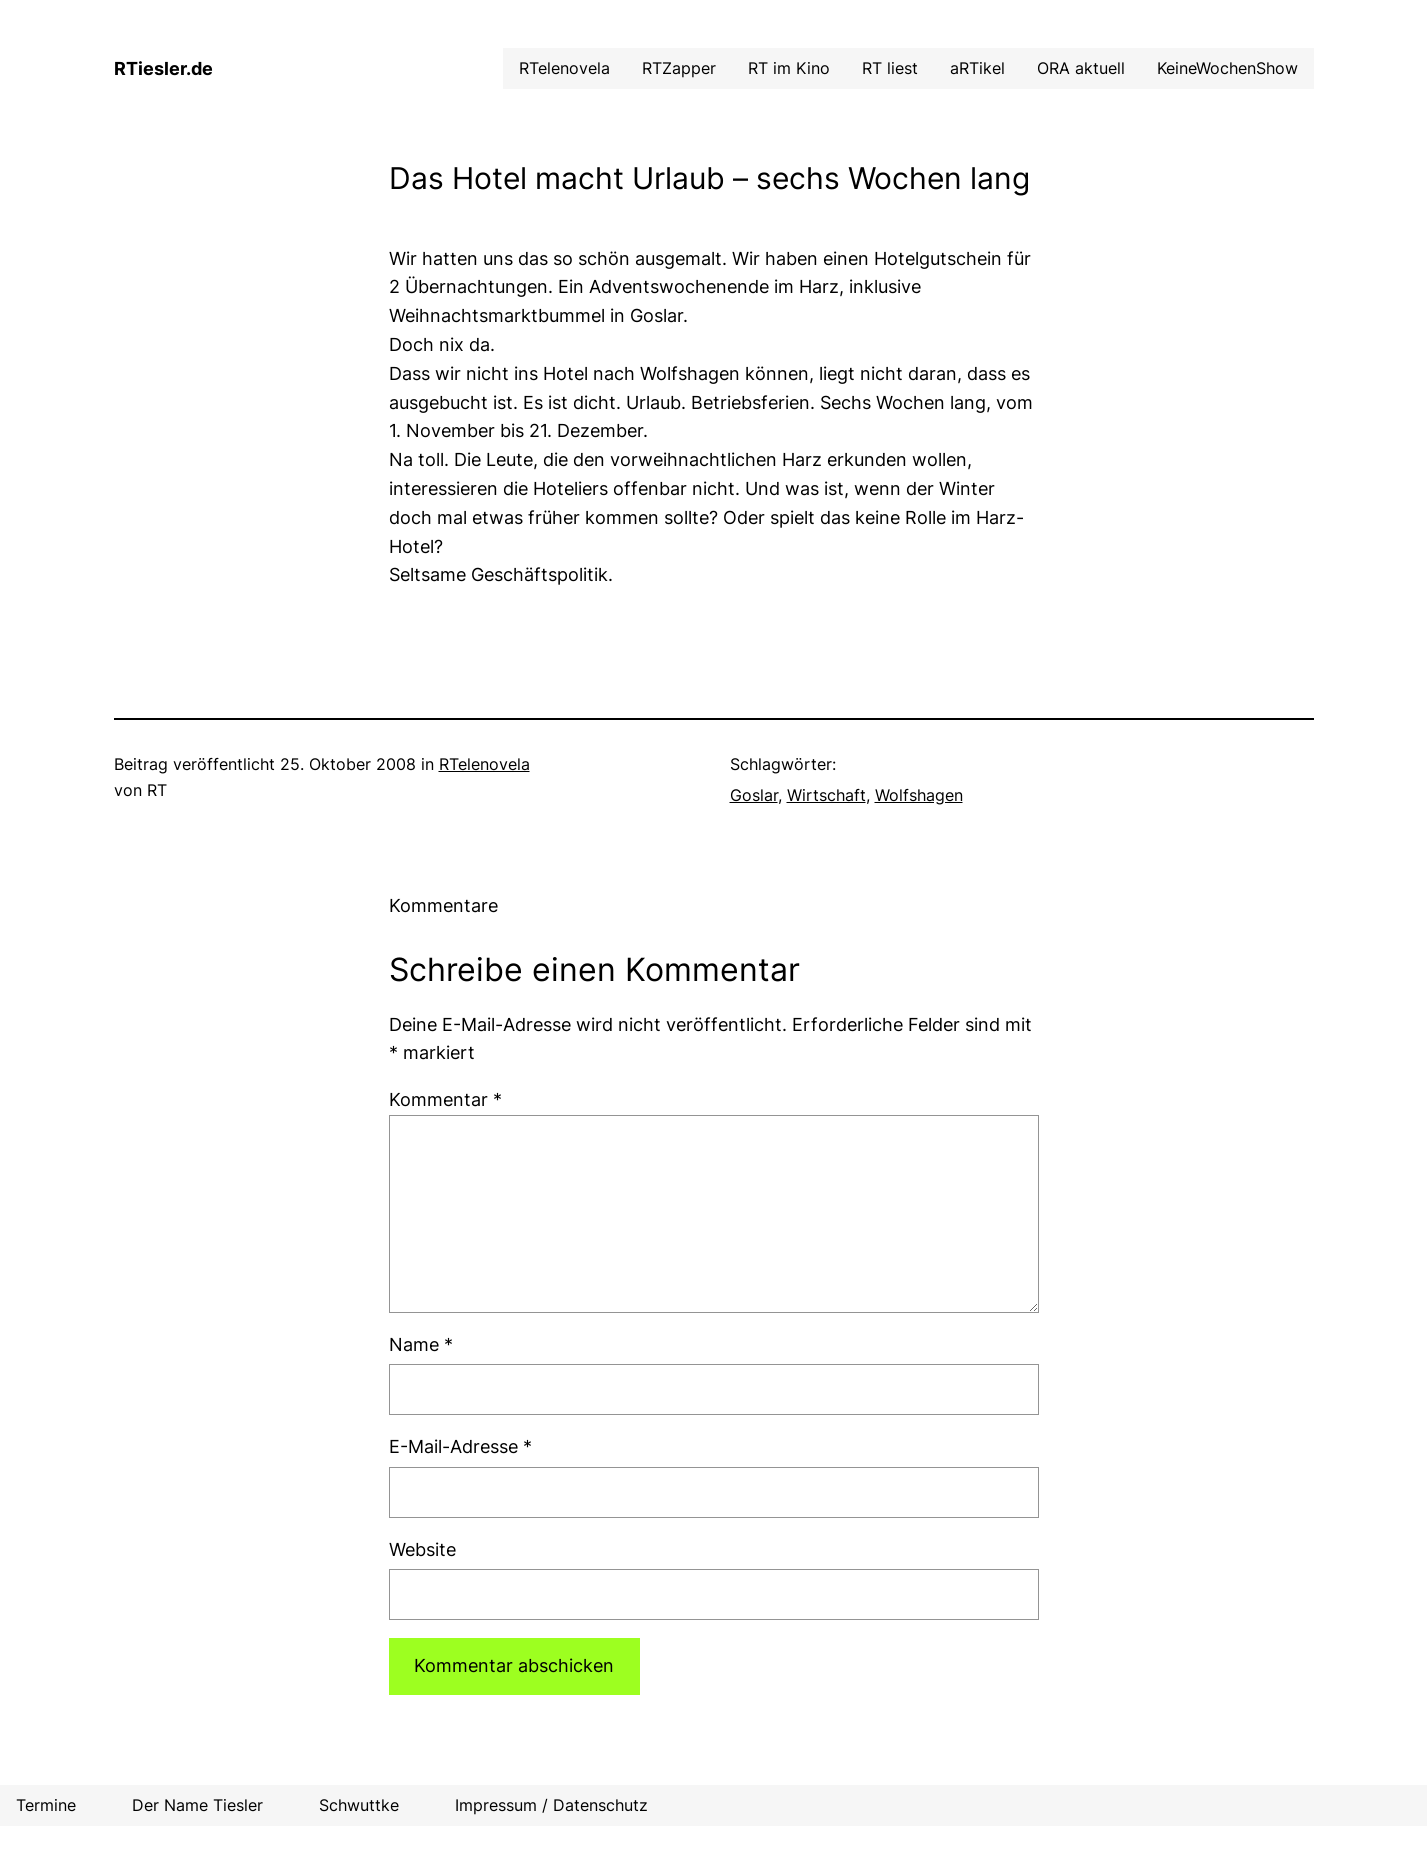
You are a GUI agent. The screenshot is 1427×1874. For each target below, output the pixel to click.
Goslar (754, 795)
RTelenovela (484, 764)
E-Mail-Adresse (460, 1446)
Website (422, 1549)
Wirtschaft (826, 795)
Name (421, 1344)
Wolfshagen (919, 795)
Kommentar (445, 1099)
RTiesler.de (163, 68)
